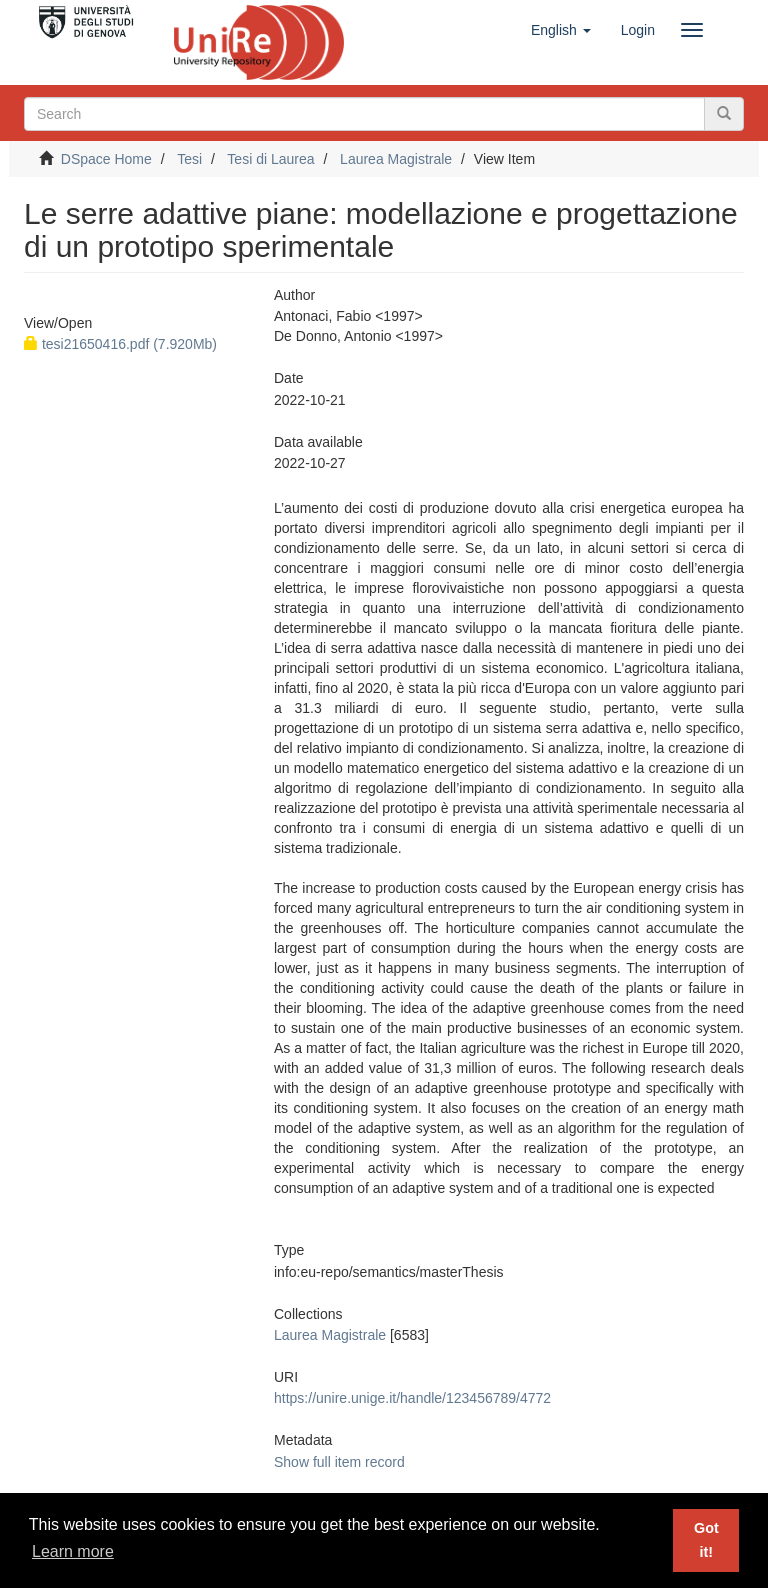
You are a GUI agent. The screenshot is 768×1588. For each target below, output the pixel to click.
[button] (561, 30)
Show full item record (339, 1462)
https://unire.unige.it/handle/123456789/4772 (412, 1398)
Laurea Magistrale (396, 159)
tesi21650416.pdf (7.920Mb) (120, 344)
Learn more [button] (73, 1551)
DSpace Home (106, 159)
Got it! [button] (706, 1540)
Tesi (189, 159)
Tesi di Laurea (270, 159)
